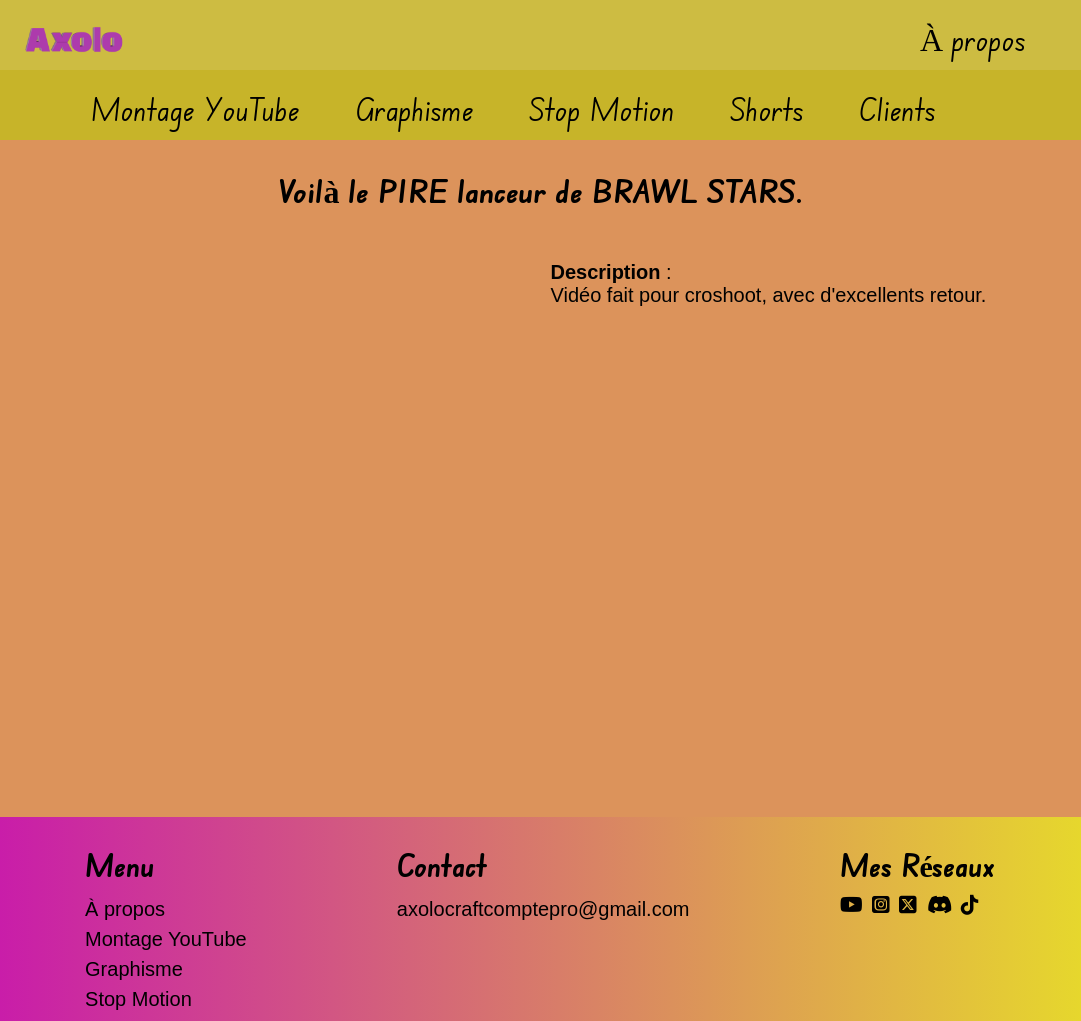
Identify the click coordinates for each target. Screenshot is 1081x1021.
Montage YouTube (195, 108)
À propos (973, 38)
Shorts (767, 108)
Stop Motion (602, 108)
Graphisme (414, 108)
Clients (897, 108)
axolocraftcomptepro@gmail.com (543, 909)
